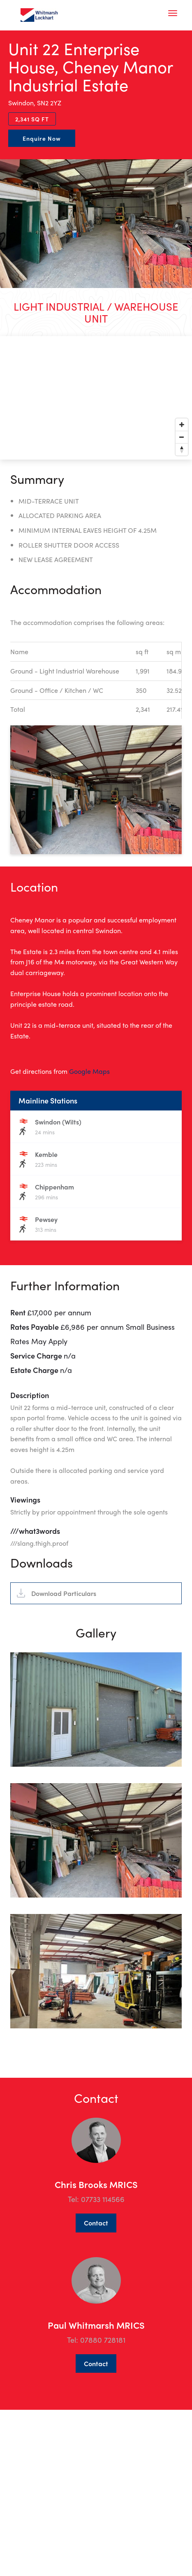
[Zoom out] (182, 437)
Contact (96, 2263)
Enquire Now (42, 138)
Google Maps (89, 1071)
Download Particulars (63, 1633)
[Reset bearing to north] (182, 449)
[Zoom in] (182, 424)
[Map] (96, 398)
